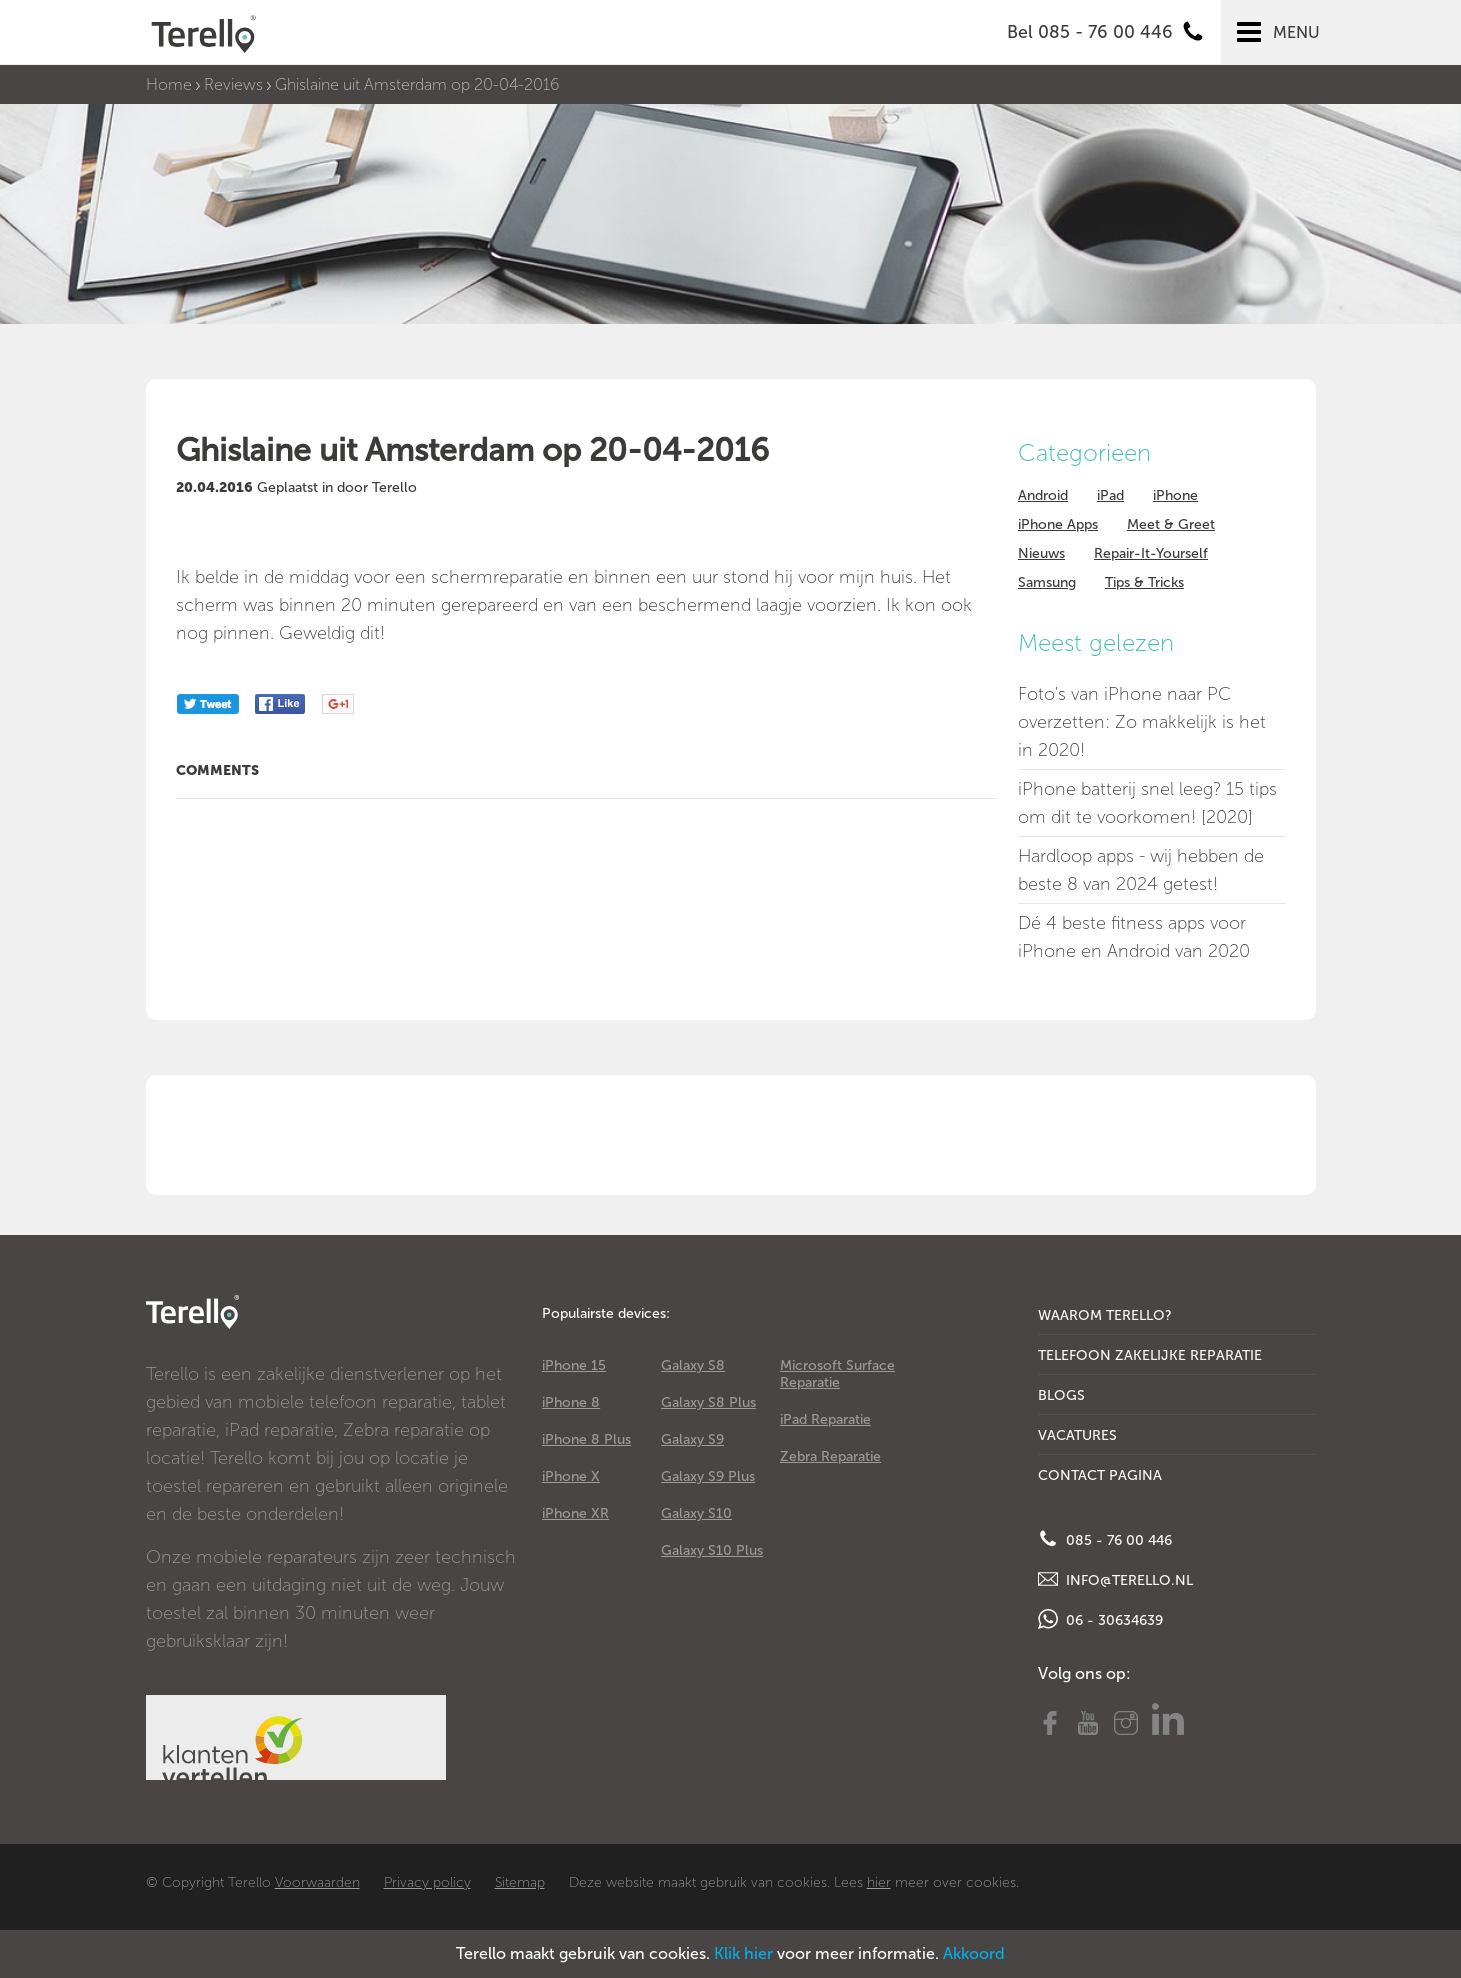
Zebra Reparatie (830, 1456)
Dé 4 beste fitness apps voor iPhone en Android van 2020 (1134, 937)
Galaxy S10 (696, 1513)
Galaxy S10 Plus (712, 1550)
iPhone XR (575, 1513)
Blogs (1061, 1395)
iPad (1110, 495)
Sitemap (520, 1882)
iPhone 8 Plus (586, 1439)
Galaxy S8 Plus (708, 1402)
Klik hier (743, 1953)
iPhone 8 (571, 1402)
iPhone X (571, 1476)
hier (879, 1882)
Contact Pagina (1100, 1475)
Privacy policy (427, 1882)
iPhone (1175, 495)
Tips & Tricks (1144, 582)
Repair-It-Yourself (1151, 553)
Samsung (1047, 582)
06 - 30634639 (1100, 1619)
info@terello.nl (1115, 1579)
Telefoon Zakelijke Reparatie (1150, 1355)
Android (1043, 495)
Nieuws (1041, 553)
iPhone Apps (1058, 524)
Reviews (233, 84)
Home (169, 84)
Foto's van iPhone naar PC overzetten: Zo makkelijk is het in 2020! (1142, 722)
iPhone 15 (574, 1365)
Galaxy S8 (693, 1365)
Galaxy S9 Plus (708, 1476)
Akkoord (974, 1953)
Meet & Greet (1171, 524)
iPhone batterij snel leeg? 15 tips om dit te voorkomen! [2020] (1147, 803)
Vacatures (1077, 1435)
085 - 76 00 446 (1105, 1539)
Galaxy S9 (692, 1439)
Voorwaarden (317, 1882)
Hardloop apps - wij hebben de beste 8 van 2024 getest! (1141, 870)
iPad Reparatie (825, 1419)
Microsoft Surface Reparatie (837, 1374)
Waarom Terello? (1105, 1315)
